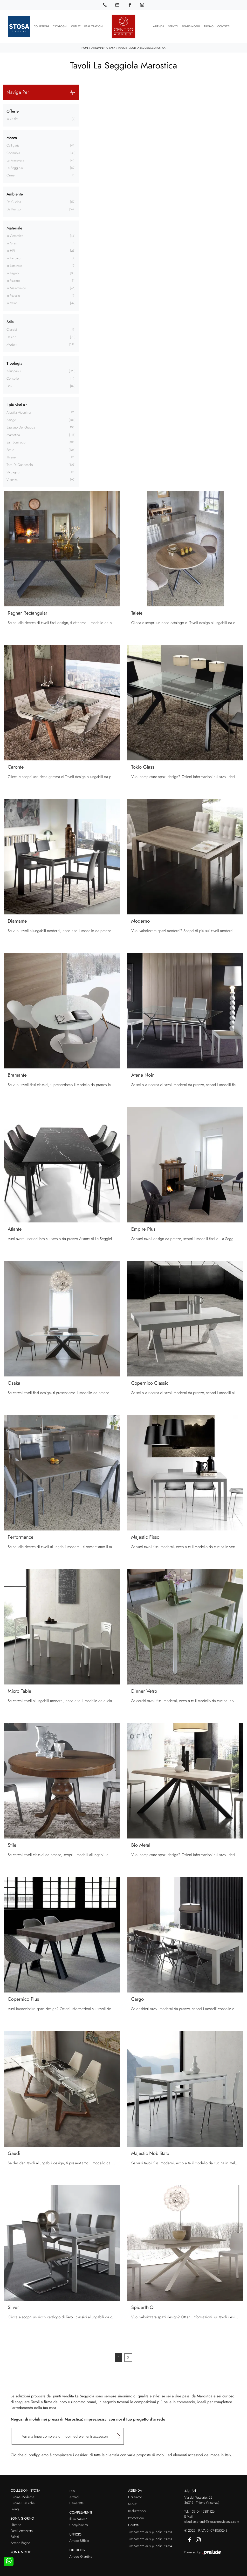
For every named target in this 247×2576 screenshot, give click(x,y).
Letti (72, 2491)
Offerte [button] (13, 111)
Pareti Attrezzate (22, 2531)
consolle (13, 378)
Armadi (74, 2497)
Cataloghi (60, 26)
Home (85, 48)
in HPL (11, 250)
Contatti (223, 26)
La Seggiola (15, 168)
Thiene (11, 457)
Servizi (173, 26)
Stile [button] (10, 322)
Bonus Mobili (190, 26)
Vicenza (12, 479)
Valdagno (13, 472)
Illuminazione (78, 2518)
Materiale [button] (14, 228)
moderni (12, 344)
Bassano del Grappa (21, 427)
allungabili (14, 371)
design (11, 337)
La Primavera (15, 160)
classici (12, 329)
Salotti (15, 2537)
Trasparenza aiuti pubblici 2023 (150, 2538)
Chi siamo (135, 2497)
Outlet (76, 26)
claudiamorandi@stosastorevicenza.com (211, 2521)
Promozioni (136, 2518)
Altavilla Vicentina (19, 412)
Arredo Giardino (80, 2556)
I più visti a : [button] (17, 405)
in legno (13, 273)
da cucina (14, 202)
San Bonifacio (16, 442)
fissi (10, 386)
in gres (12, 243)
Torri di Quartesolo (20, 465)
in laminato (14, 265)
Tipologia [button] (14, 363)
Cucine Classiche (23, 2503)
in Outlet (12, 119)
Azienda (158, 26)
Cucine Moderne (22, 2497)
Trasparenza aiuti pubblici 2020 (150, 2531)
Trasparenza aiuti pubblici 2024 (150, 2545)
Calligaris (13, 145)
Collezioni (41, 26)
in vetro (12, 303)
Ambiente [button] (15, 194)
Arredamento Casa (103, 48)
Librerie (16, 2524)
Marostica (13, 435)
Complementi (78, 2524)
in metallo (13, 295)
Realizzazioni (93, 26)
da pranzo (14, 209)
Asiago (11, 420)
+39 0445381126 (202, 2511)
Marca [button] (12, 138)
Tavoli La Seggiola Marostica (147, 48)
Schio (10, 450)
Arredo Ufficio (79, 2540)
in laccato (14, 258)
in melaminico (16, 288)
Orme (10, 175)
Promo (208, 26)
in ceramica (15, 236)
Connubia (13, 153)
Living (15, 2509)
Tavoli (122, 48)
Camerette (76, 2503)
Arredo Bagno (20, 2543)
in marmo (13, 280)
